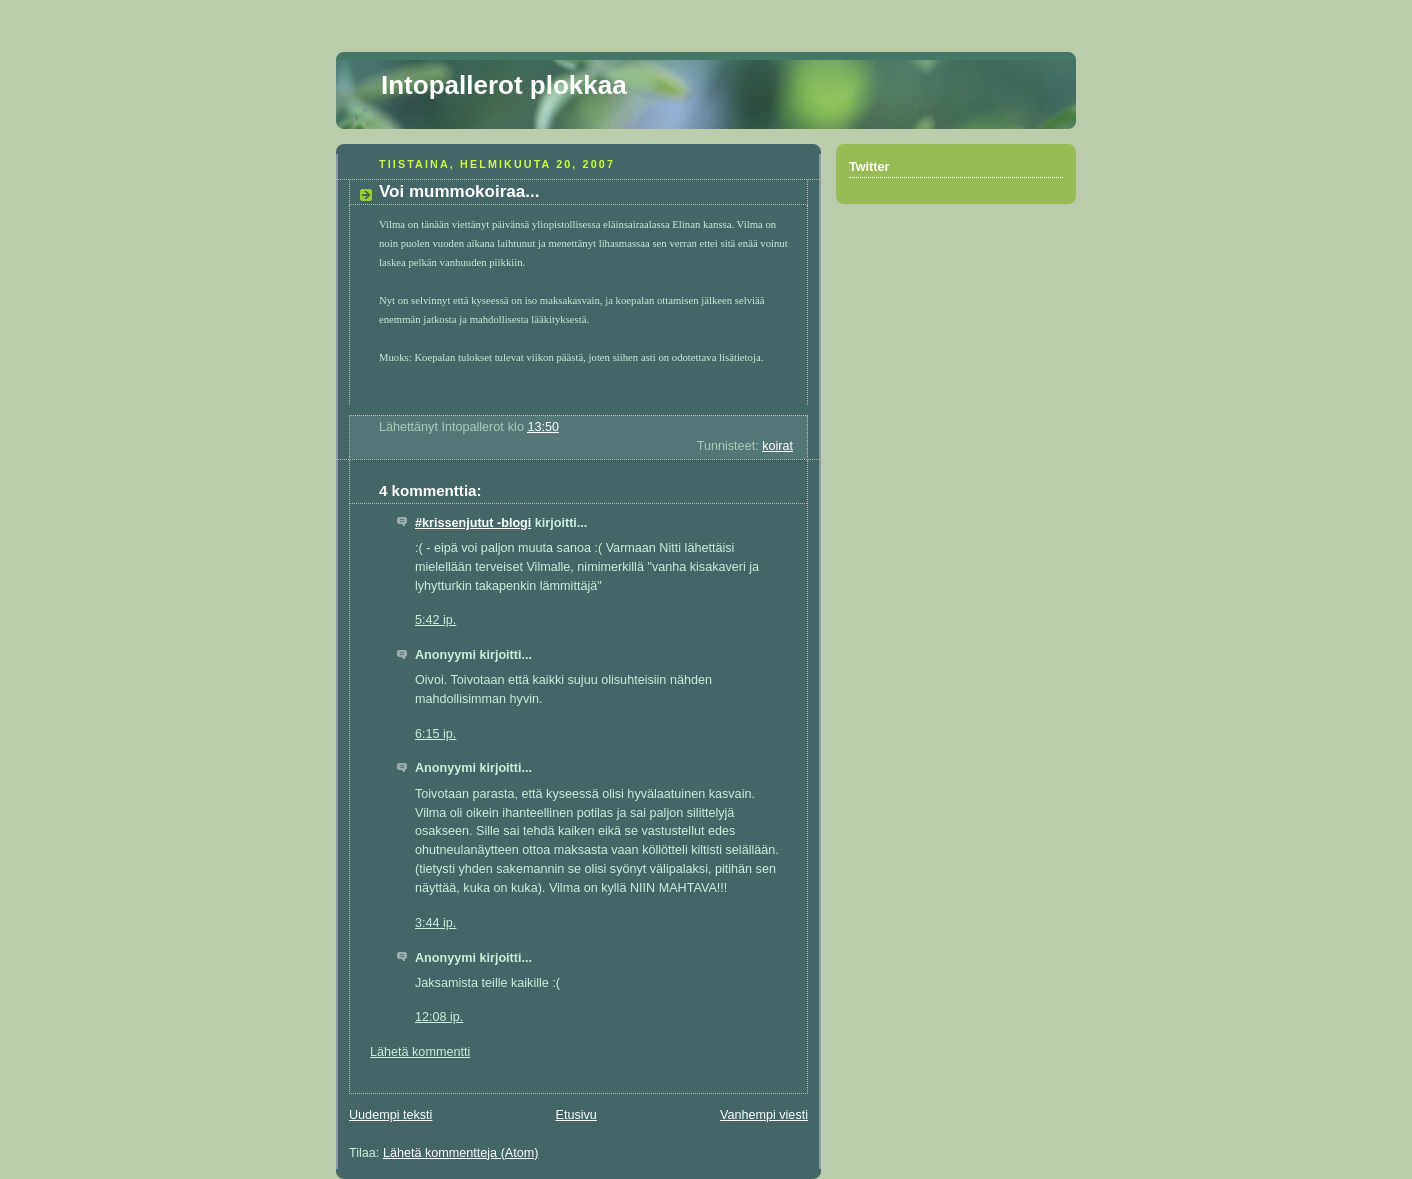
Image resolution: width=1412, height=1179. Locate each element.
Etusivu (575, 1115)
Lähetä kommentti (420, 1052)
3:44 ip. (435, 923)
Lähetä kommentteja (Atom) (461, 1153)
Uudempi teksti (390, 1115)
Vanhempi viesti (764, 1115)
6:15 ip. (435, 734)
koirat (777, 446)
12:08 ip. (439, 1017)
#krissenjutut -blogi (473, 523)
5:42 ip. (435, 620)
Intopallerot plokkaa (504, 85)
